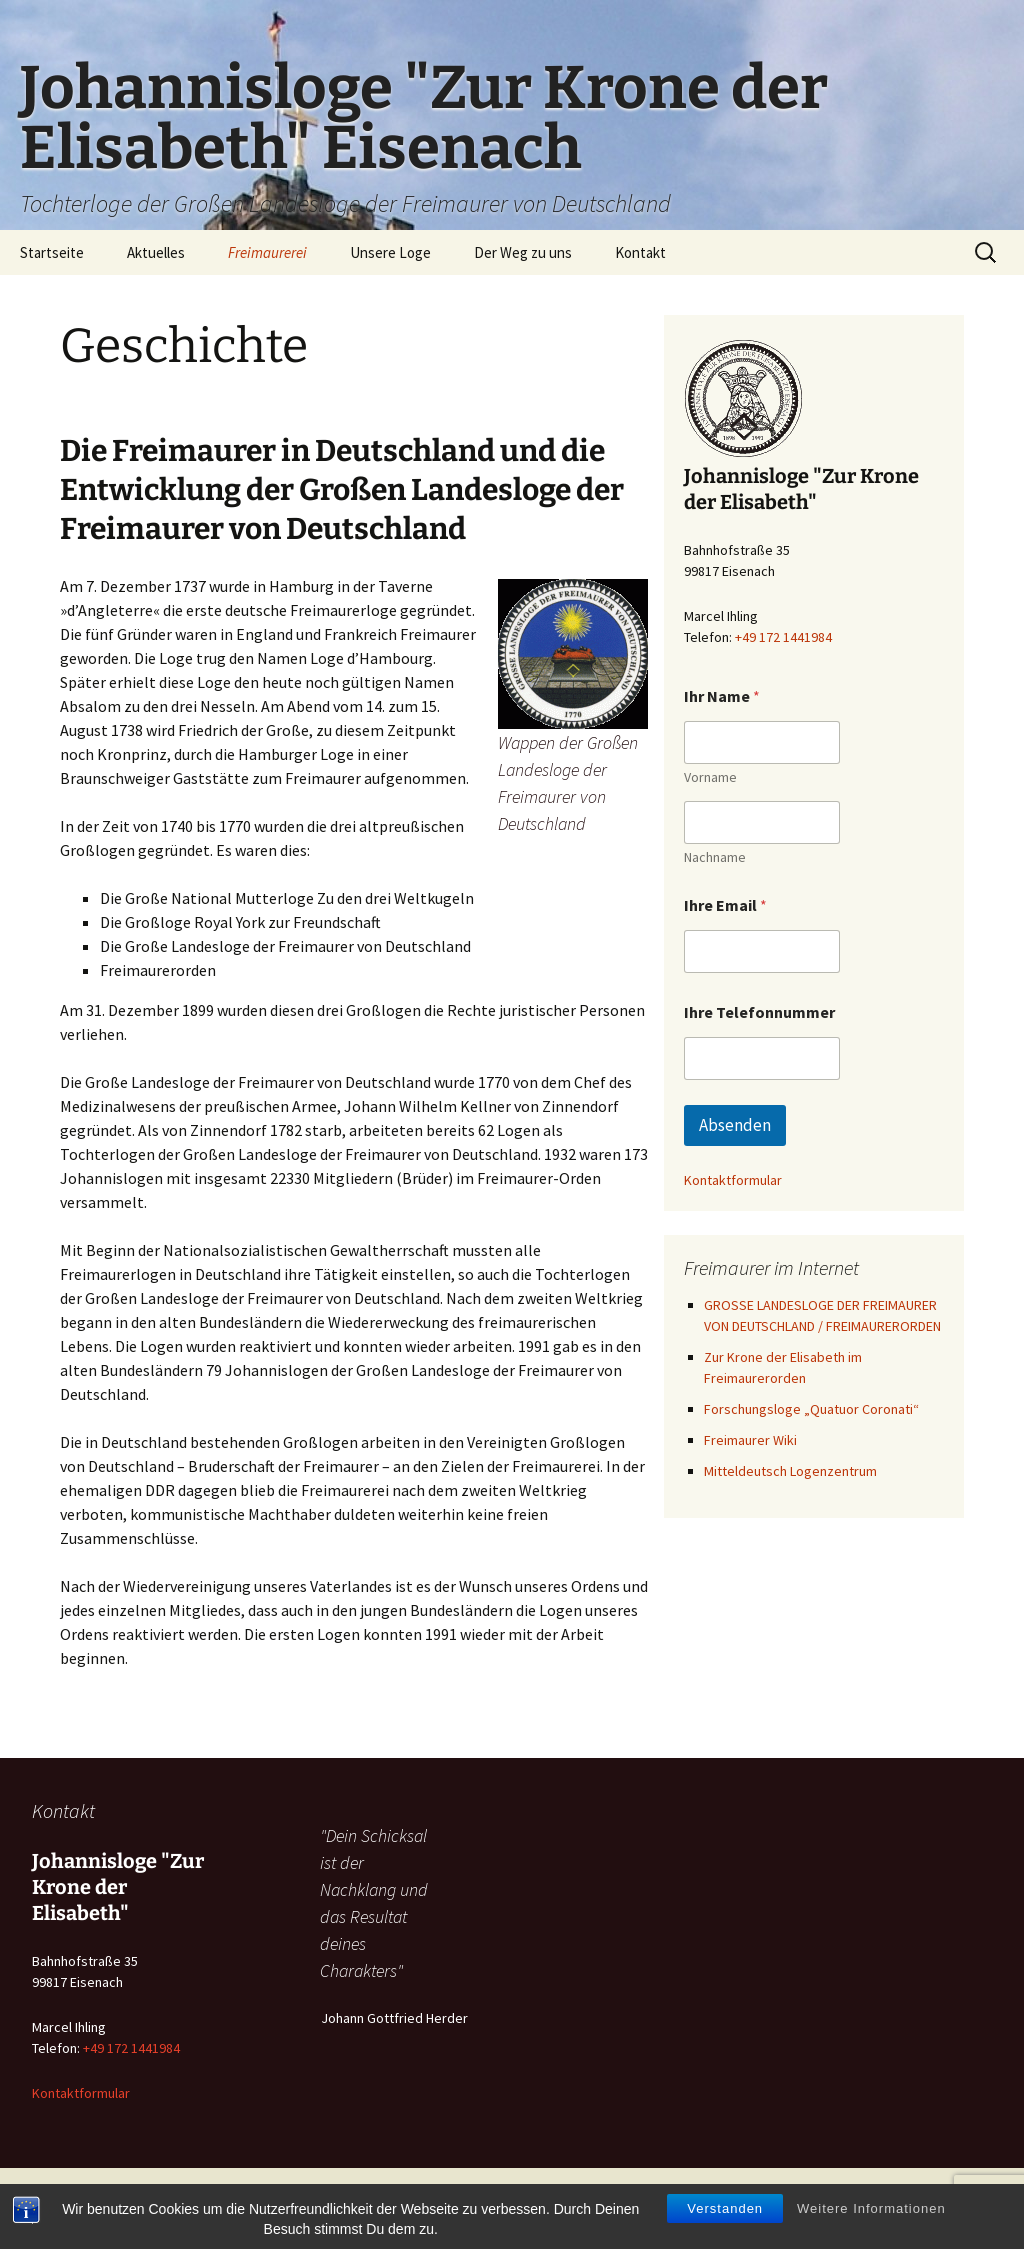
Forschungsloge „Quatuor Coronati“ (813, 1409)
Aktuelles (156, 252)
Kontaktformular (733, 1180)
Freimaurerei (267, 252)
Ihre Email (725, 905)
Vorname (710, 777)
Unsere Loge (390, 252)
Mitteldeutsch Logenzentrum (790, 1471)
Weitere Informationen (871, 2211)
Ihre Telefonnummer (759, 1012)
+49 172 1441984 (783, 637)
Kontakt (640, 252)
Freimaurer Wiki (750, 1440)
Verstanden (725, 2211)
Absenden (735, 1125)
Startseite (52, 252)
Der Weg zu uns (523, 252)
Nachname (715, 857)
